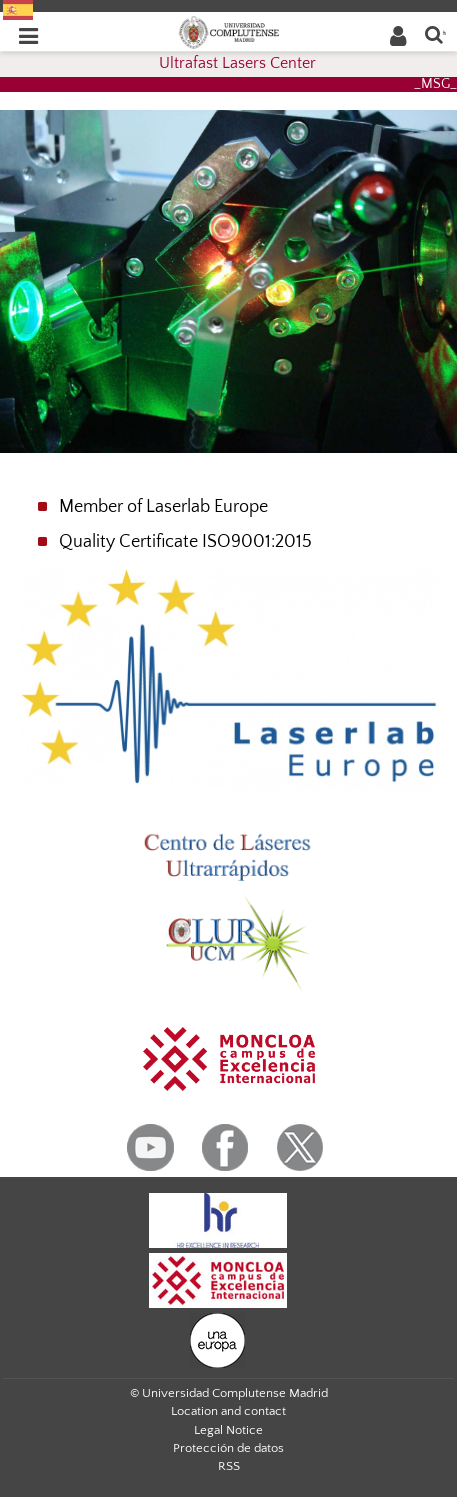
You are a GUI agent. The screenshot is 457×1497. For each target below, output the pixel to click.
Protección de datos (228, 1448)
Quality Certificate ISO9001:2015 (185, 542)
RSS (229, 1466)
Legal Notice (228, 1430)
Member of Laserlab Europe (163, 507)
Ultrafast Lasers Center (237, 63)
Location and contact (228, 1411)
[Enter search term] (434, 33)
